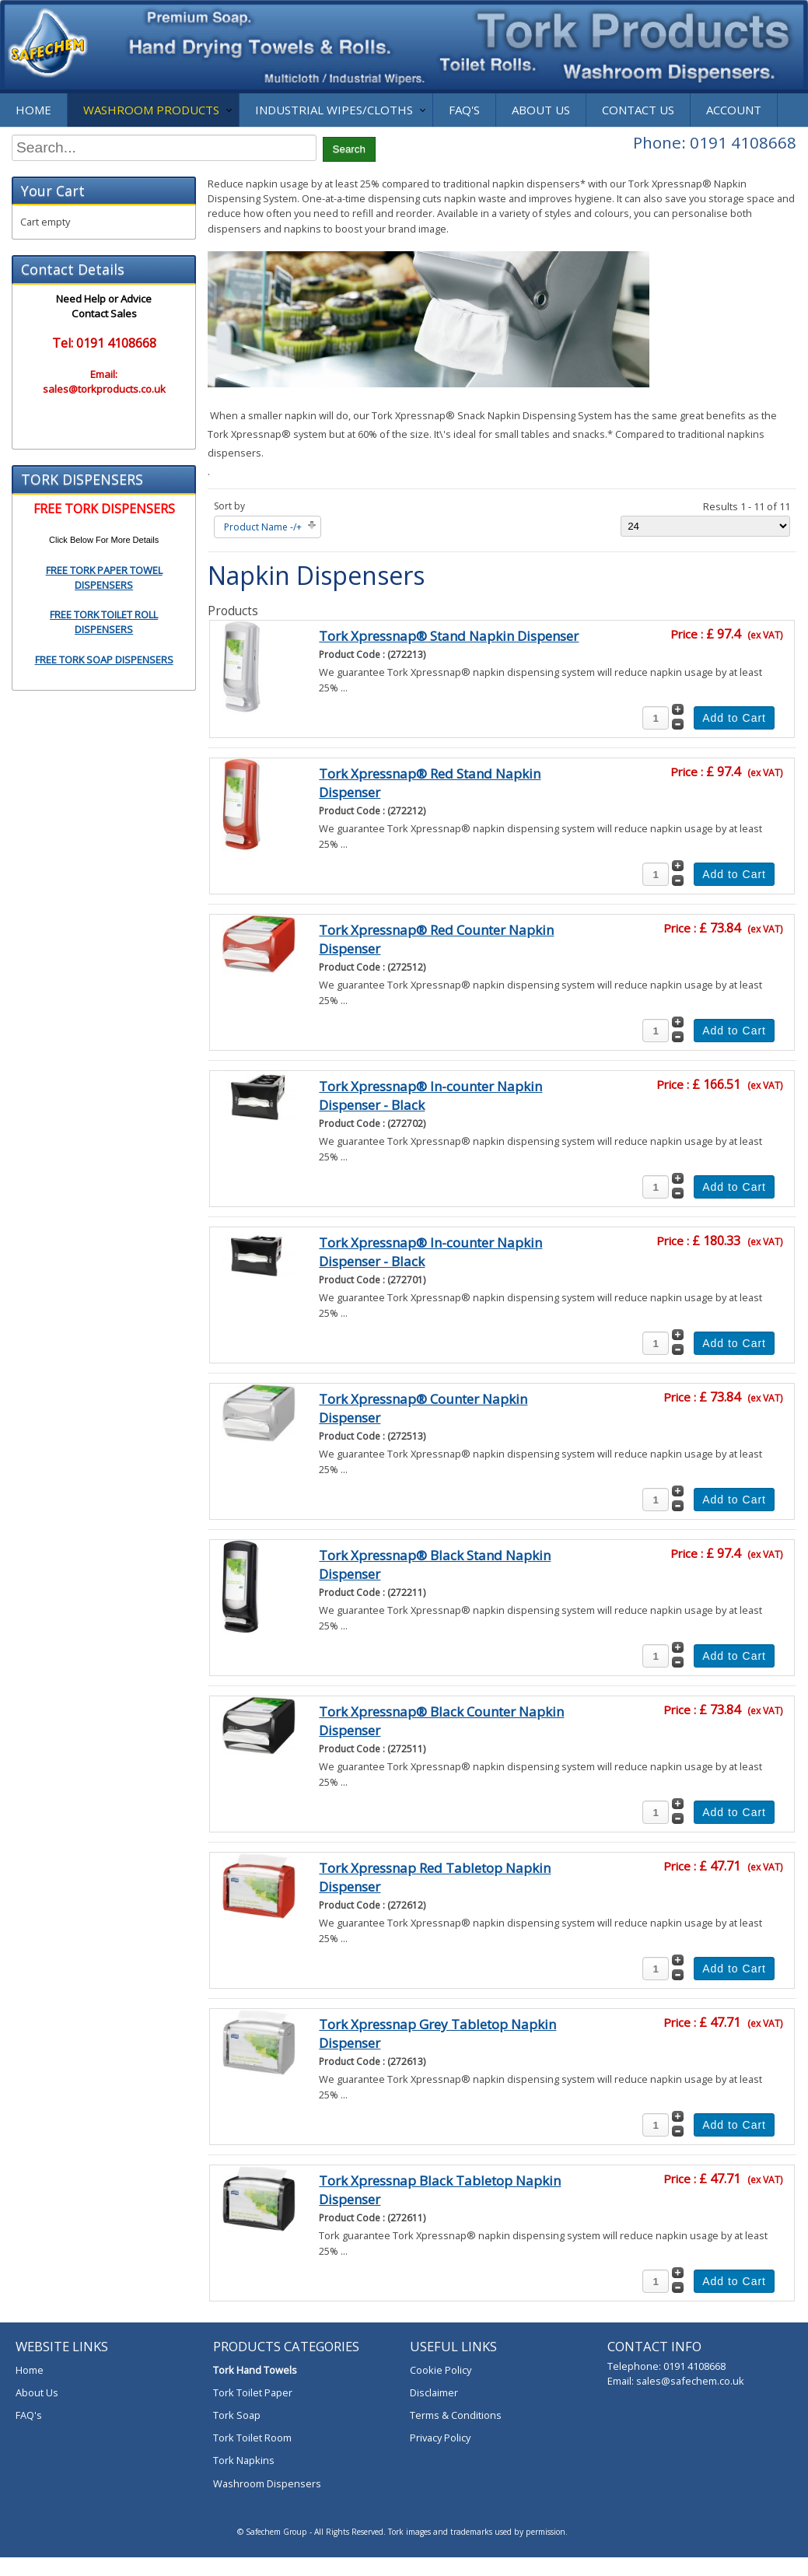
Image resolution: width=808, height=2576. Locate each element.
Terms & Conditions (456, 2415)
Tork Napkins (244, 2460)
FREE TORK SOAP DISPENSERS (104, 660)
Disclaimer (434, 2392)
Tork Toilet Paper (252, 2392)
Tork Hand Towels (255, 2370)
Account (733, 109)
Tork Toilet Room (252, 2438)
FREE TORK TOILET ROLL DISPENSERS (104, 621)
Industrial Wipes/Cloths (334, 109)
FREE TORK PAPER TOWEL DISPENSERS (104, 577)
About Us (541, 109)
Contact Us (638, 109)
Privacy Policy (440, 2438)
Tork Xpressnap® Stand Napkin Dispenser (449, 636)
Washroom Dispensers (267, 2483)
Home (33, 109)
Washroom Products (151, 109)
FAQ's (464, 109)
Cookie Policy (440, 2370)
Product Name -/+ (263, 527)
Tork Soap (237, 2415)
